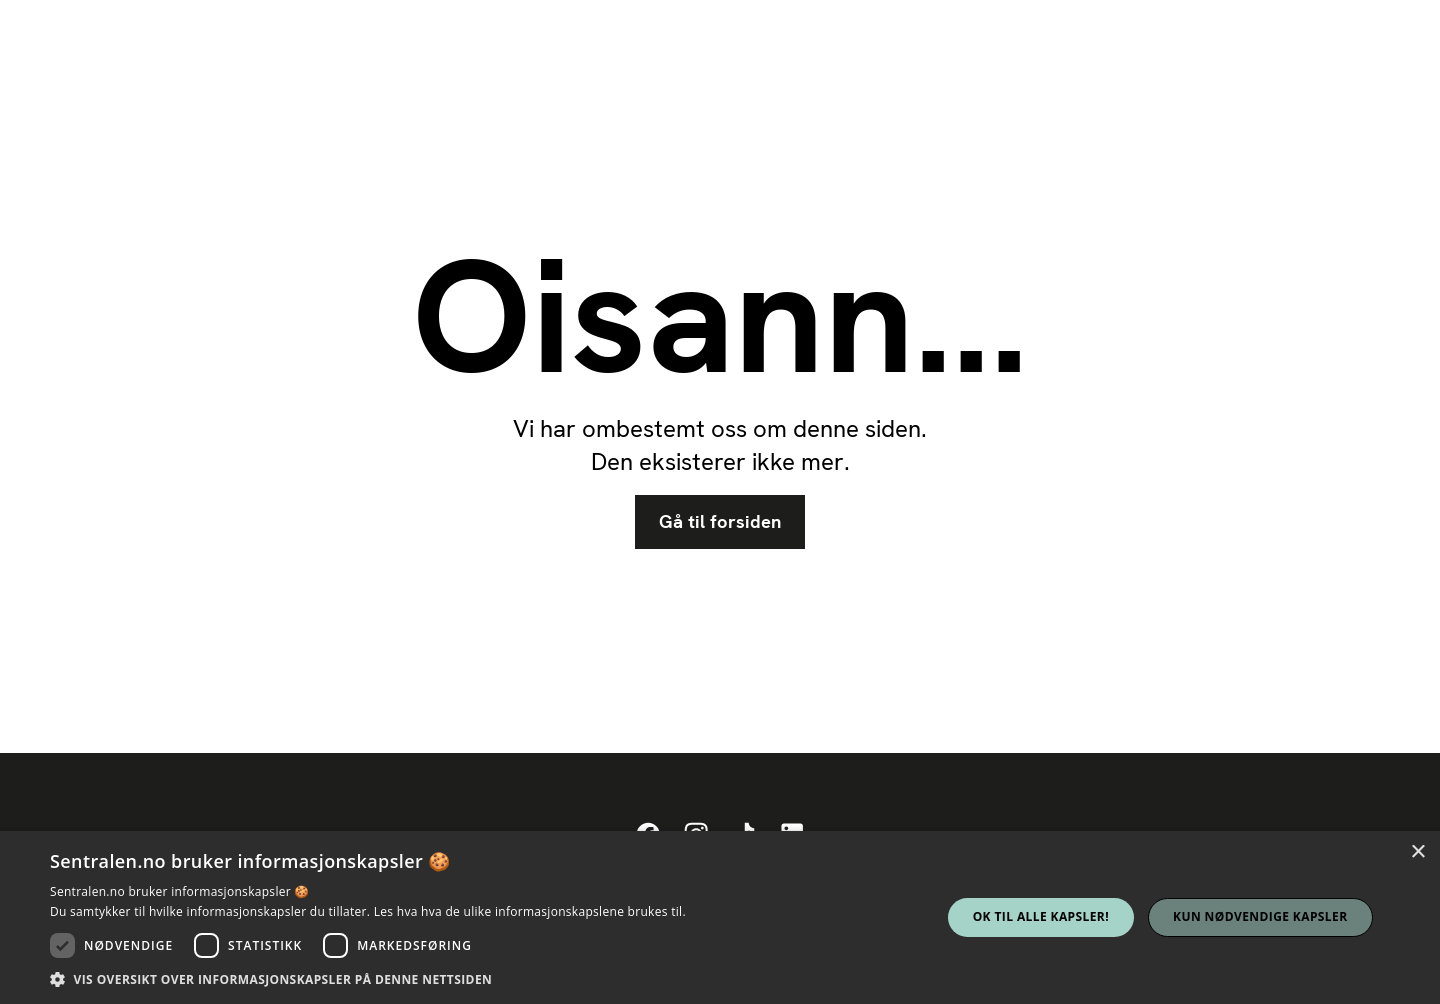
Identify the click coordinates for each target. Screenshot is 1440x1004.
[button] (368, 979)
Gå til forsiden (720, 522)
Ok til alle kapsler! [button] (1041, 916)
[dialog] (720, 917)
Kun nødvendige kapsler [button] (1260, 916)
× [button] (1417, 852)
